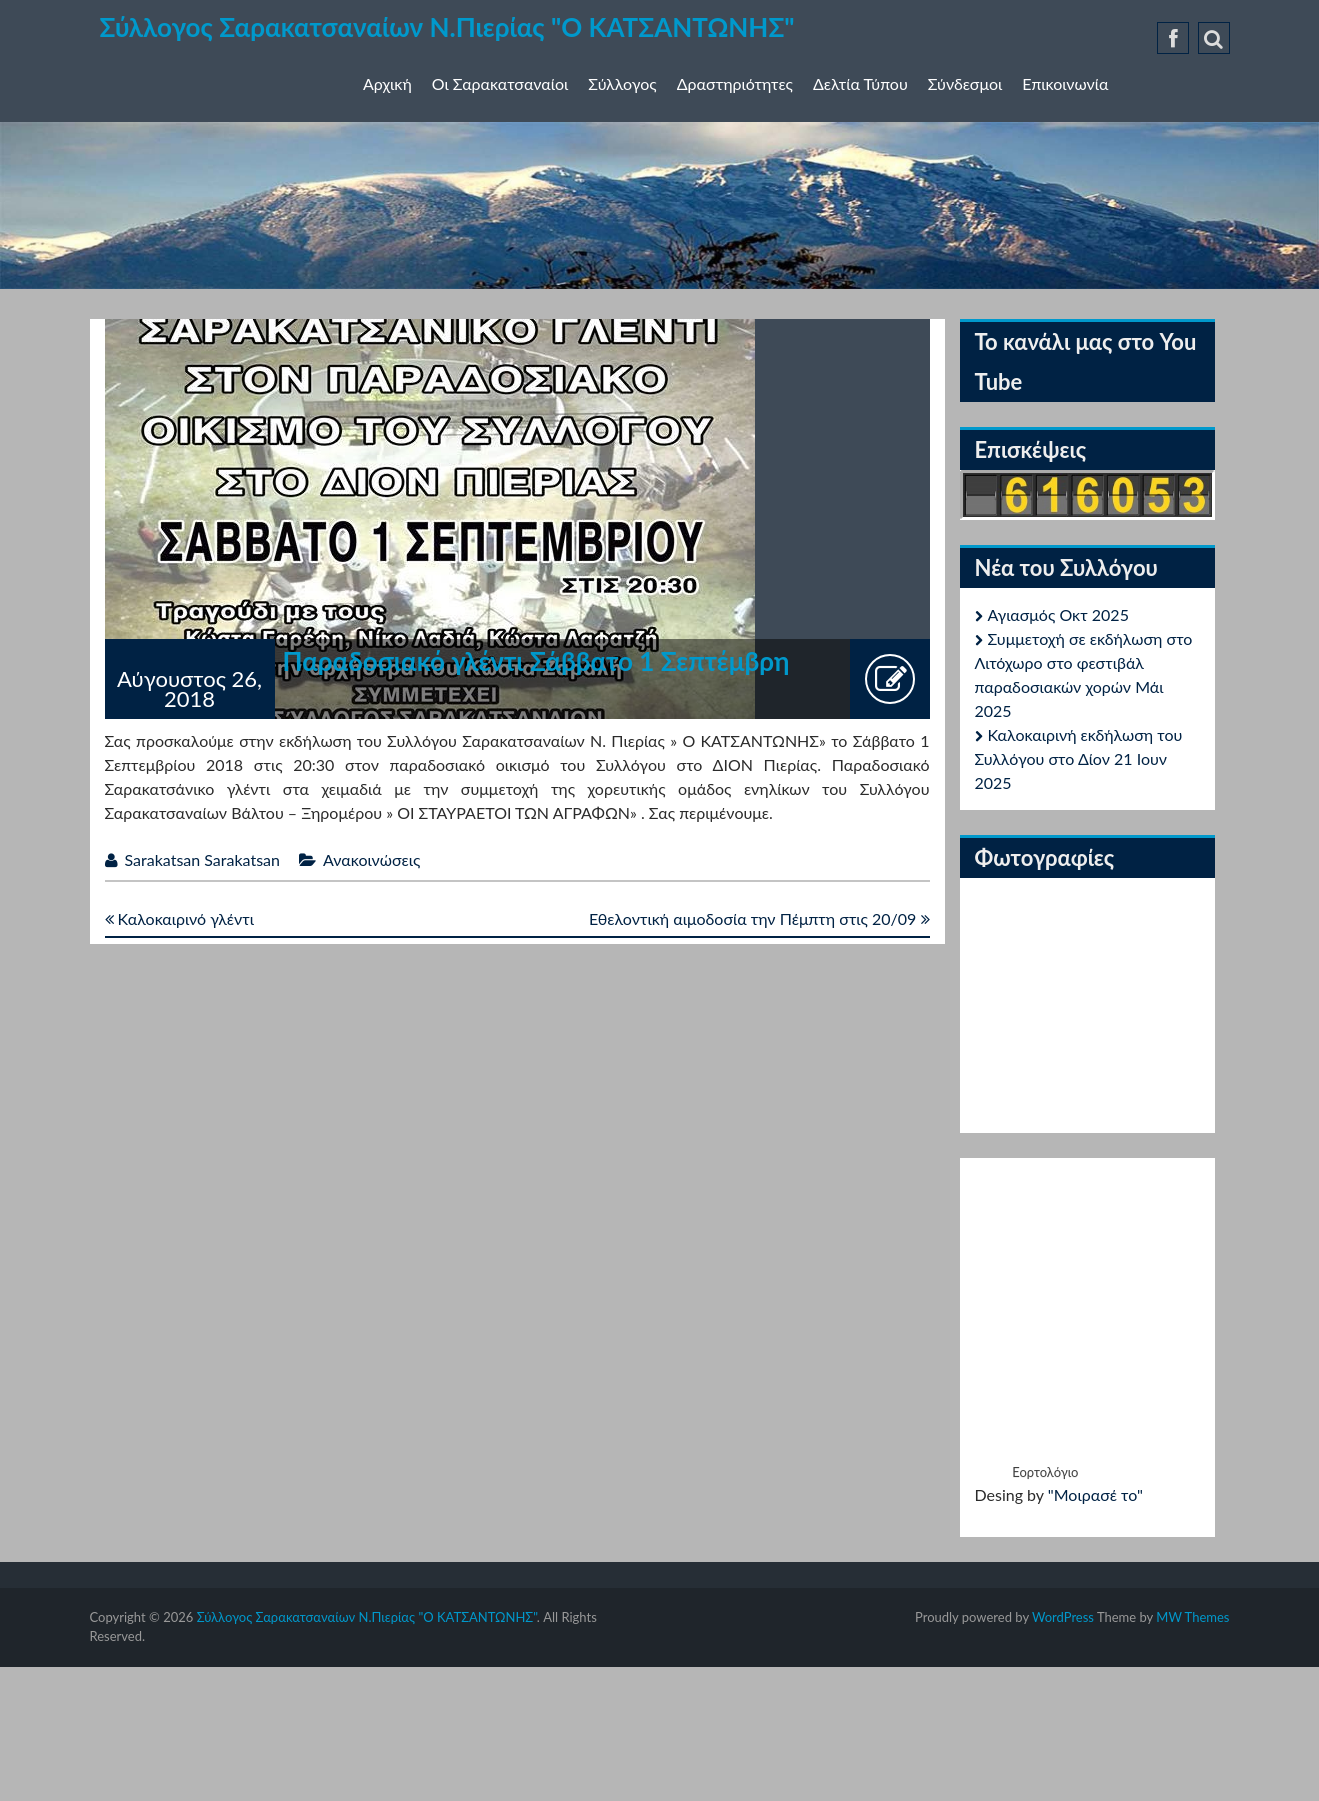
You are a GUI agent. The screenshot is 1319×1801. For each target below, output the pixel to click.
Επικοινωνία (1065, 83)
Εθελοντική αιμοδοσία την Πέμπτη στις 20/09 (759, 918)
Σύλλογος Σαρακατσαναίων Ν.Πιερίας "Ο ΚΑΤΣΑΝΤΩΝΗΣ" (447, 27)
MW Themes (1192, 1617)
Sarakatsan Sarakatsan (202, 859)
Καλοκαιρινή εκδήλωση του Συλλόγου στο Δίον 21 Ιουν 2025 (1079, 758)
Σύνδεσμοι (965, 83)
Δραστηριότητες (735, 83)
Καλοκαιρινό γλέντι (179, 918)
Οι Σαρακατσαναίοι (500, 83)
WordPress (1063, 1617)
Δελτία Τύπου (860, 83)
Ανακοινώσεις (371, 859)
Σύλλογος (622, 83)
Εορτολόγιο (1045, 1472)
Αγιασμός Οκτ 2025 (1058, 614)
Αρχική (387, 83)
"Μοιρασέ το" (1095, 1494)
